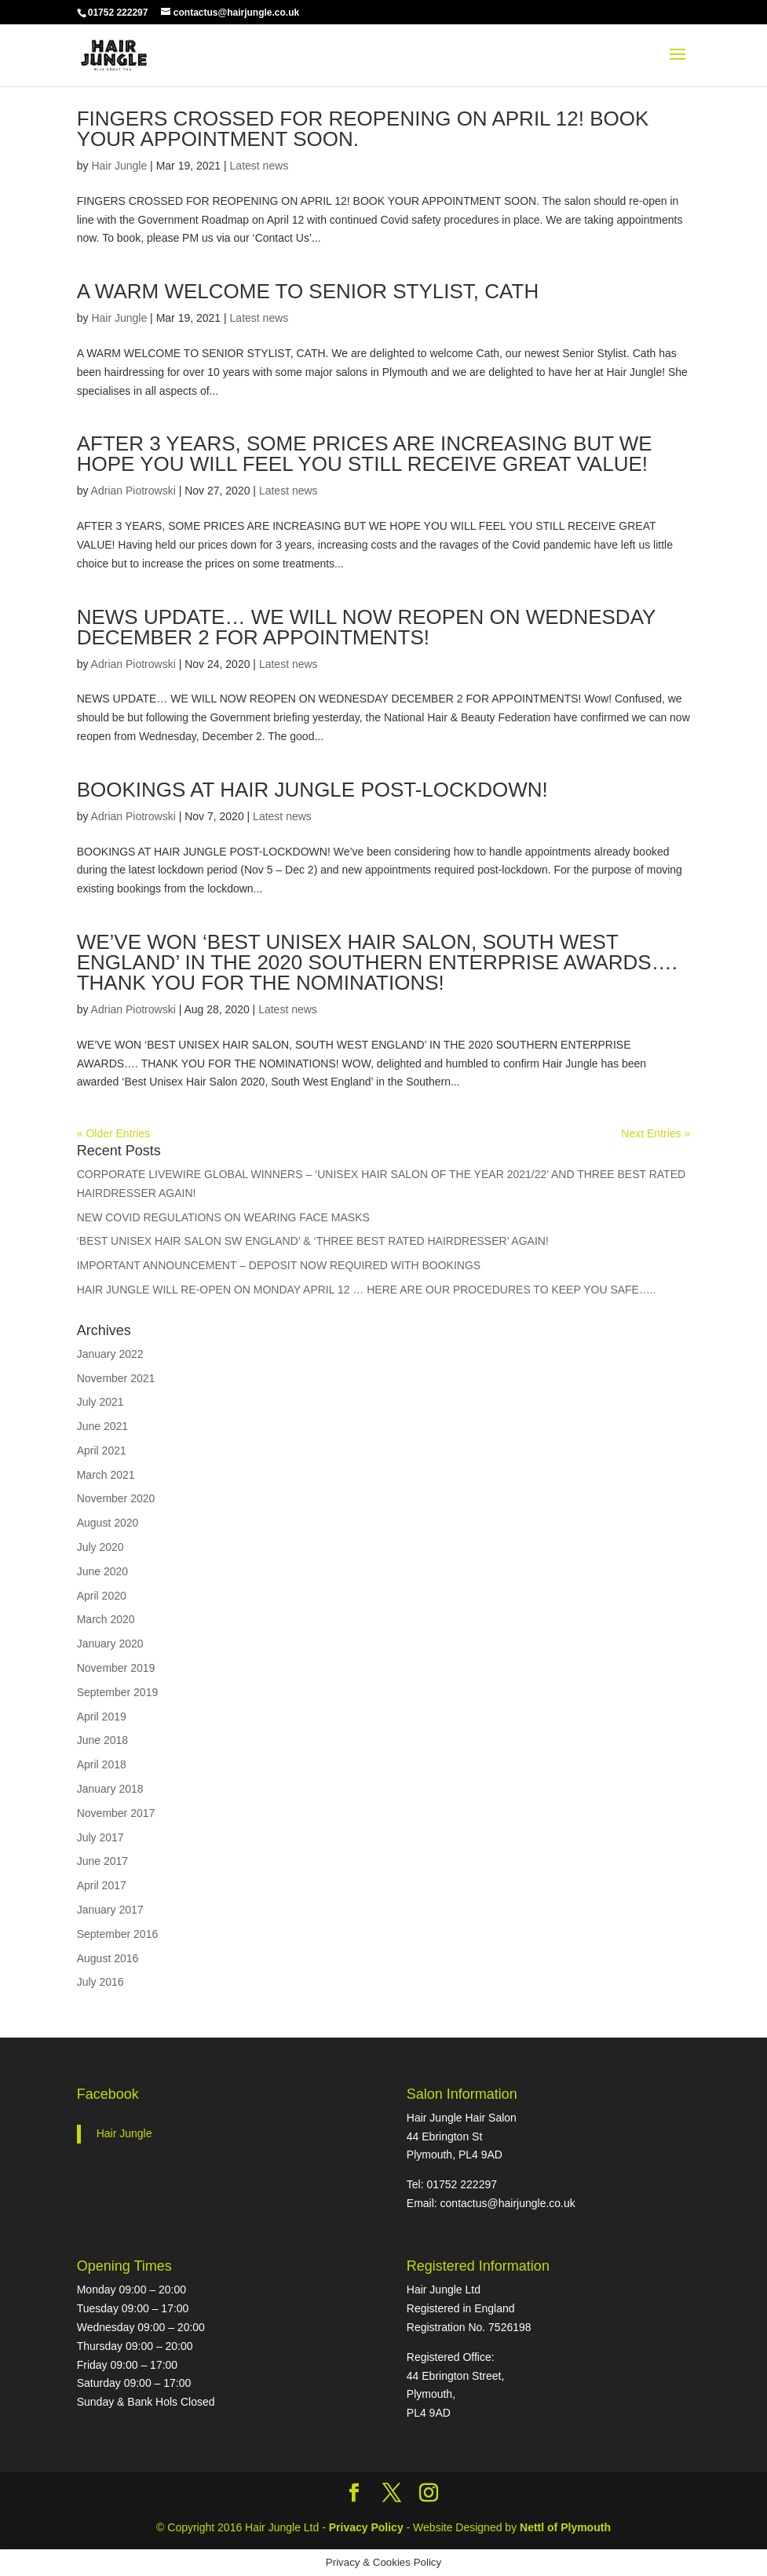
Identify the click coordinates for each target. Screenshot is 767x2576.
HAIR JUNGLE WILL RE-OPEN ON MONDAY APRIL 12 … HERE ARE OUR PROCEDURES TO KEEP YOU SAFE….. (366, 1289)
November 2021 (116, 1378)
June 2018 (102, 1740)
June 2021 (102, 1426)
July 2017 (100, 1837)
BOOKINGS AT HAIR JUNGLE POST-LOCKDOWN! (312, 789)
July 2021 (100, 1402)
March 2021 (106, 1475)
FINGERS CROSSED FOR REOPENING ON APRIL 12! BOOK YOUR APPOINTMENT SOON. (363, 129)
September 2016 (118, 1934)
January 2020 (110, 1643)
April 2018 (101, 1764)
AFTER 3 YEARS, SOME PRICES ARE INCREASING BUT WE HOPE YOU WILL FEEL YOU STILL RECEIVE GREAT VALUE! (364, 454)
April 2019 (101, 1716)
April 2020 (101, 1595)
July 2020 (100, 1547)
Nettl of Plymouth (565, 2527)
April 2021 (101, 1450)
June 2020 (102, 1571)
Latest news (259, 165)
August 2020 (108, 1522)
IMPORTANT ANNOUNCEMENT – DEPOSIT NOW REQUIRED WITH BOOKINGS (278, 1265)
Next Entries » (655, 1133)
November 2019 (116, 1668)
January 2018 (110, 1788)
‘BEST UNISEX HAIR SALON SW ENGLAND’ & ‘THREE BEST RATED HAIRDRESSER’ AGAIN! (313, 1241)
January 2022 (110, 1354)
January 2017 (110, 1909)
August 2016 (108, 1958)
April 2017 (101, 1885)
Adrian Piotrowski (133, 490)
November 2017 (116, 1813)
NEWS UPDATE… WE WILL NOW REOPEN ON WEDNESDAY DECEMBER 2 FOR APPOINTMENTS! (366, 627)
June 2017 (102, 1861)
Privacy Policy (368, 2527)
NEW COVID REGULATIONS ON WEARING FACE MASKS (223, 1217)
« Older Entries (113, 1133)
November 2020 (116, 1498)
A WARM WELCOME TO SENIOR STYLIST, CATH (308, 291)
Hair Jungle (119, 165)
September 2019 (118, 1692)
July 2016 (100, 1982)
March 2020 (106, 1619)
